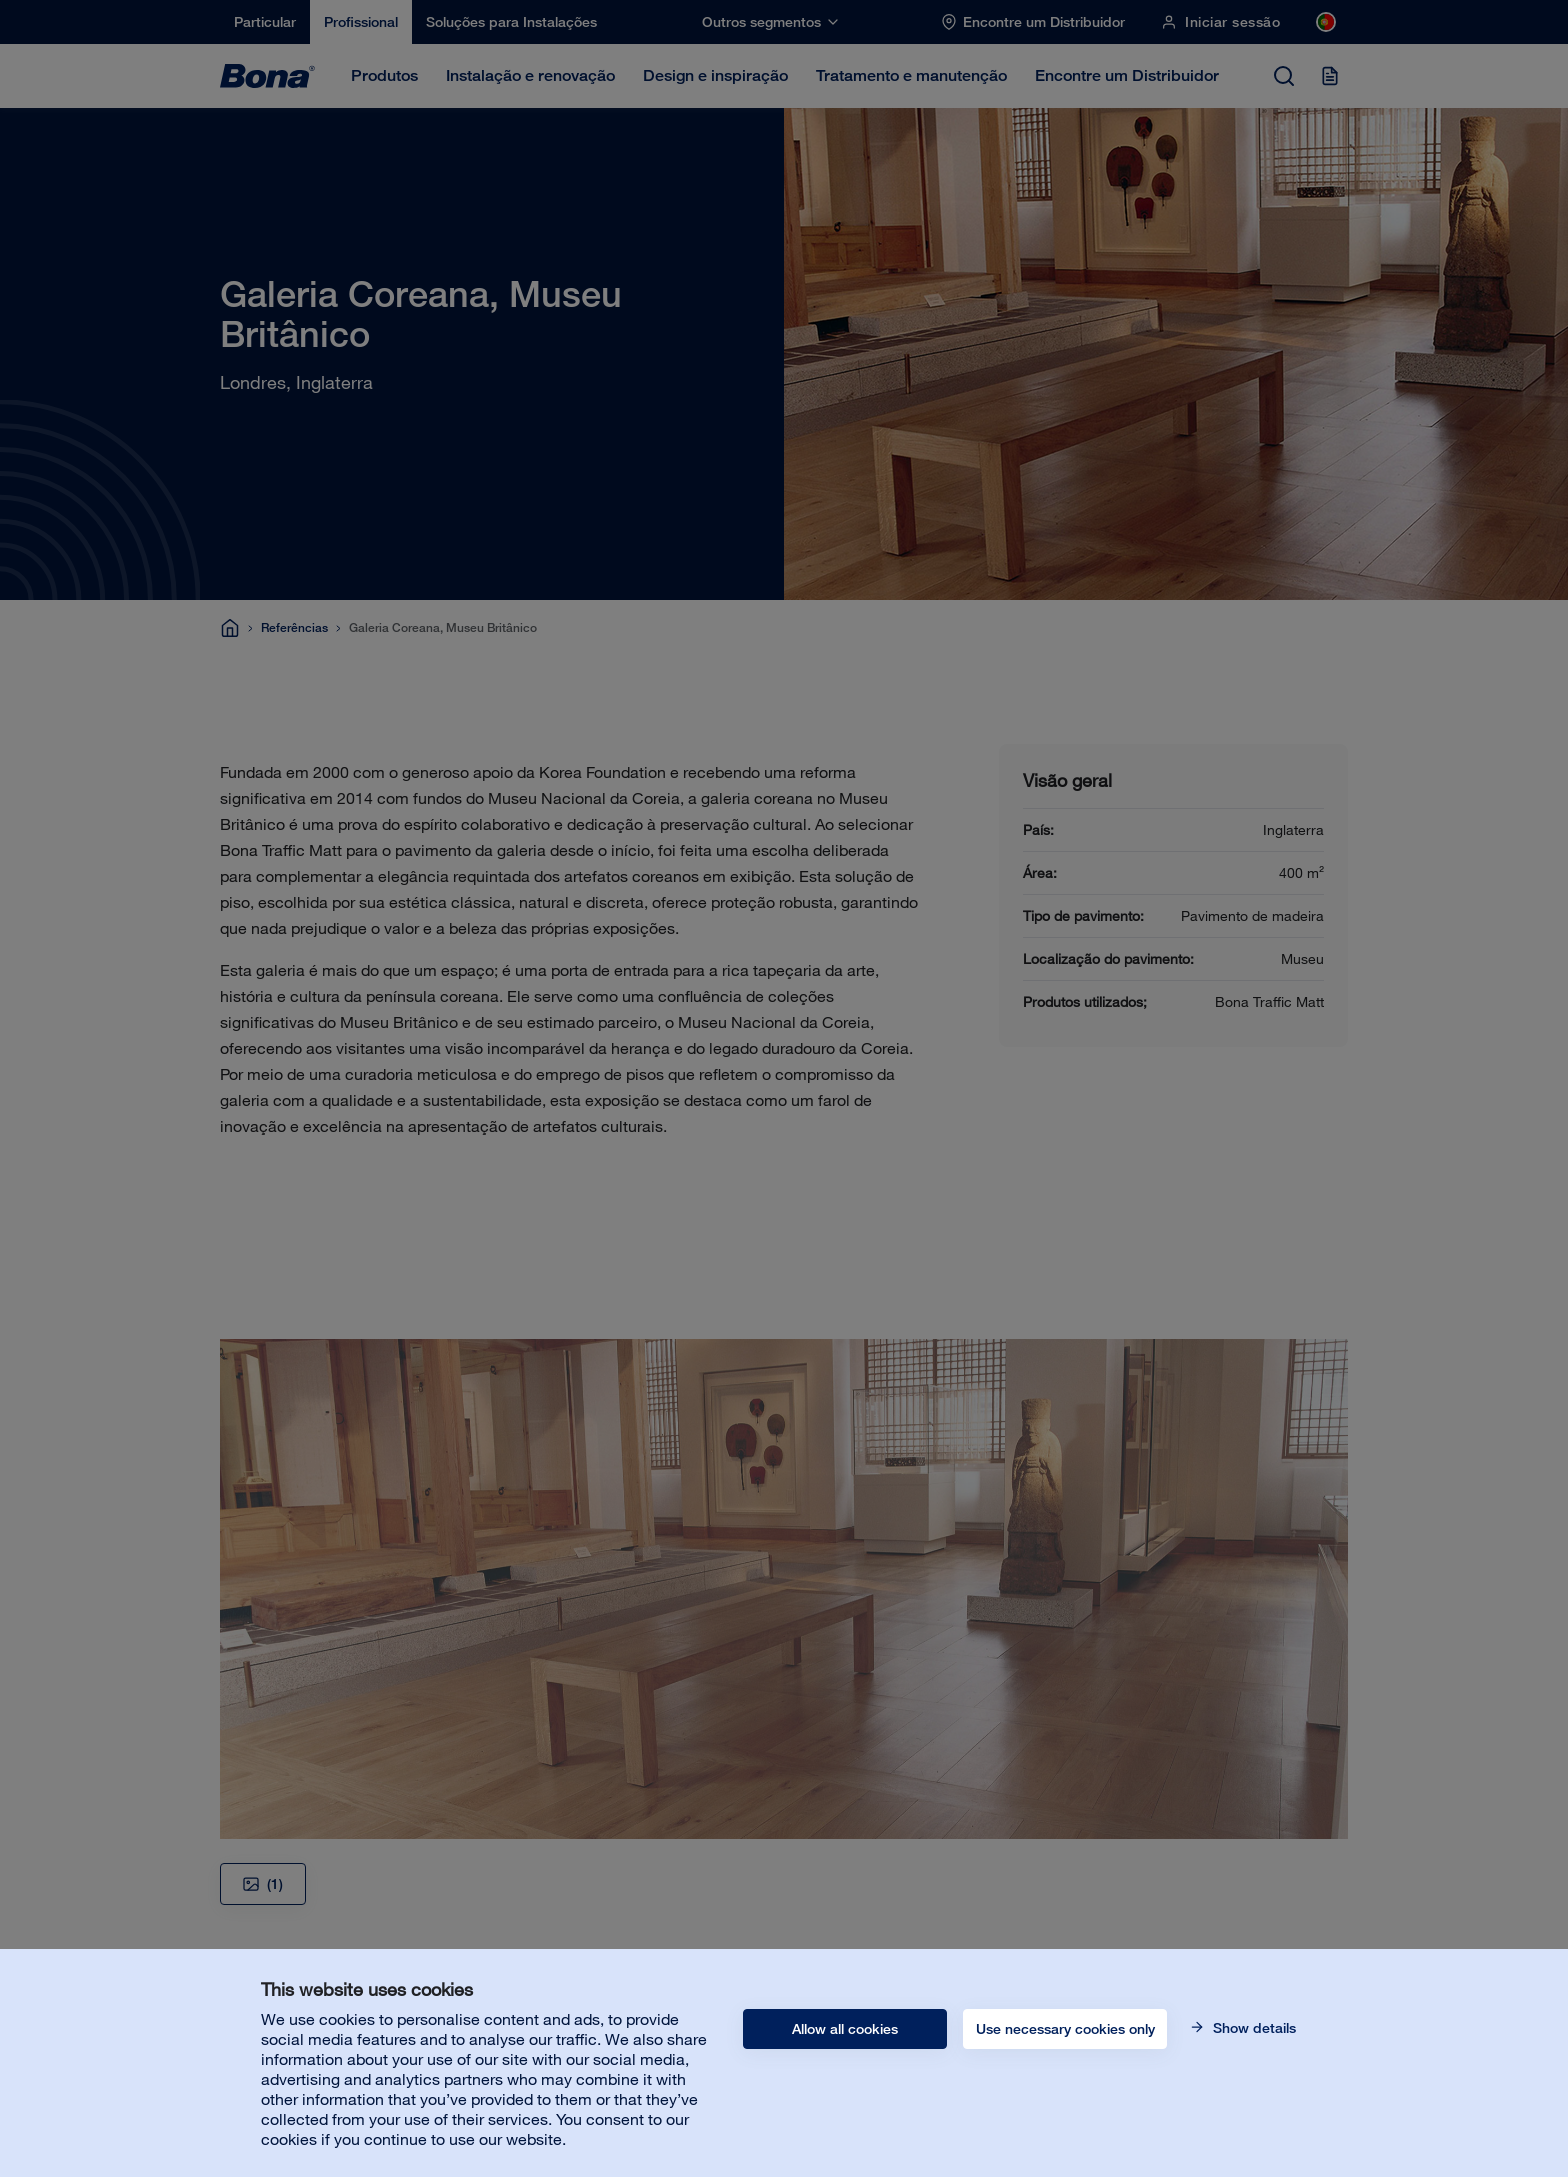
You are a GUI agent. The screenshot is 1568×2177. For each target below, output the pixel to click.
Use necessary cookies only (1065, 2029)
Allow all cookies (845, 2029)
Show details (1252, 2028)
